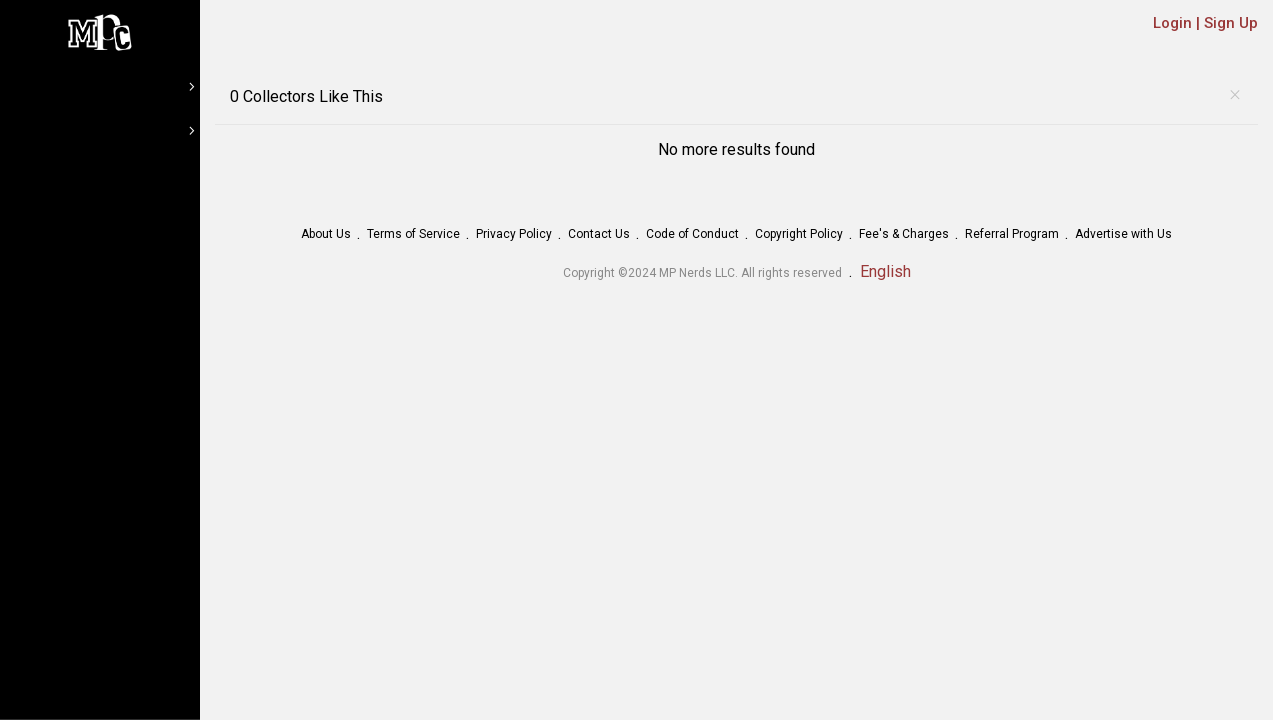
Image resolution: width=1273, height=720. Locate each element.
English (885, 271)
